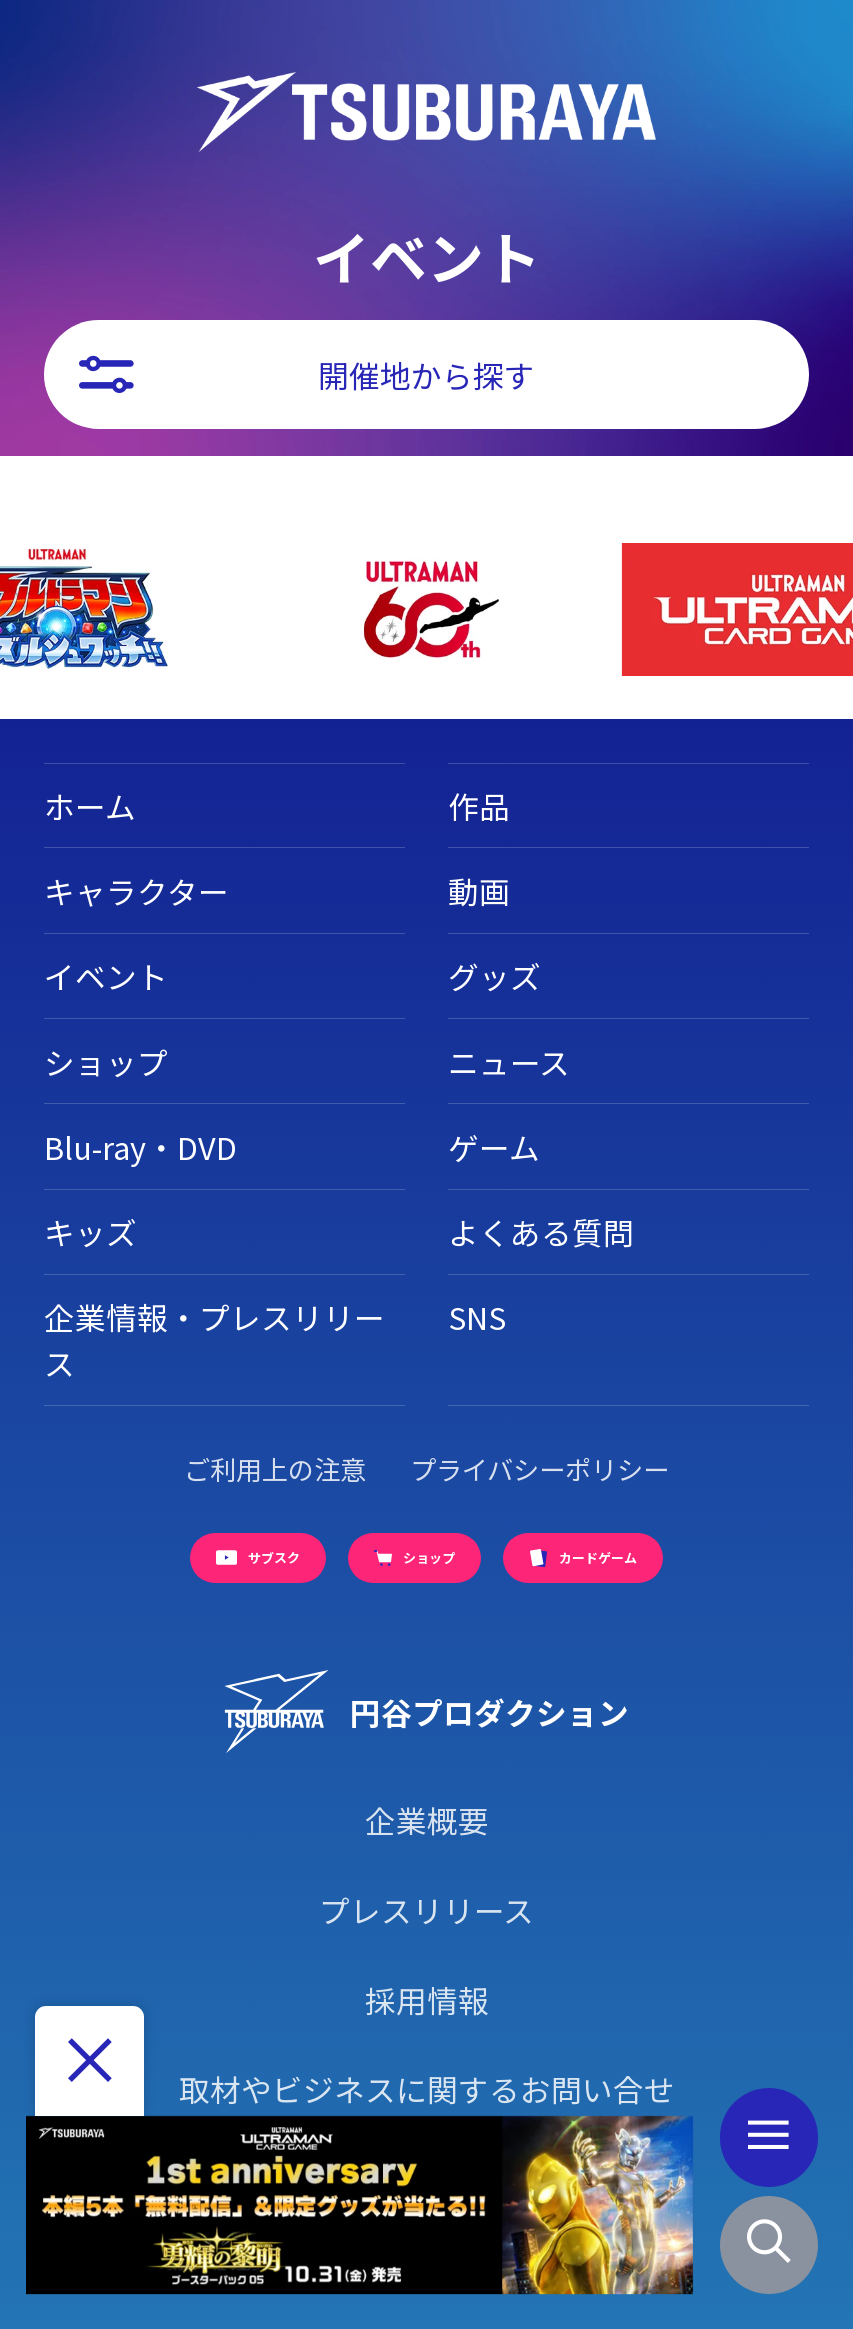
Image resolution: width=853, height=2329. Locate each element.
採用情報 (427, 1999)
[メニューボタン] (769, 2137)
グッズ (494, 975)
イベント (106, 975)
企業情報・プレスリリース (214, 1339)
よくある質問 (541, 1231)
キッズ (90, 1231)
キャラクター (136, 890)
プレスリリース (426, 1909)
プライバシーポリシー (539, 1469)
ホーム (90, 805)
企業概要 (427, 1819)
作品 (479, 805)
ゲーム (494, 1146)
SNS (477, 1316)
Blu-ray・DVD (140, 1146)
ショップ (106, 1061)
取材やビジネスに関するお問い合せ (427, 2088)
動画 (479, 890)
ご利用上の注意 (275, 1469)
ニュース (509, 1061)
